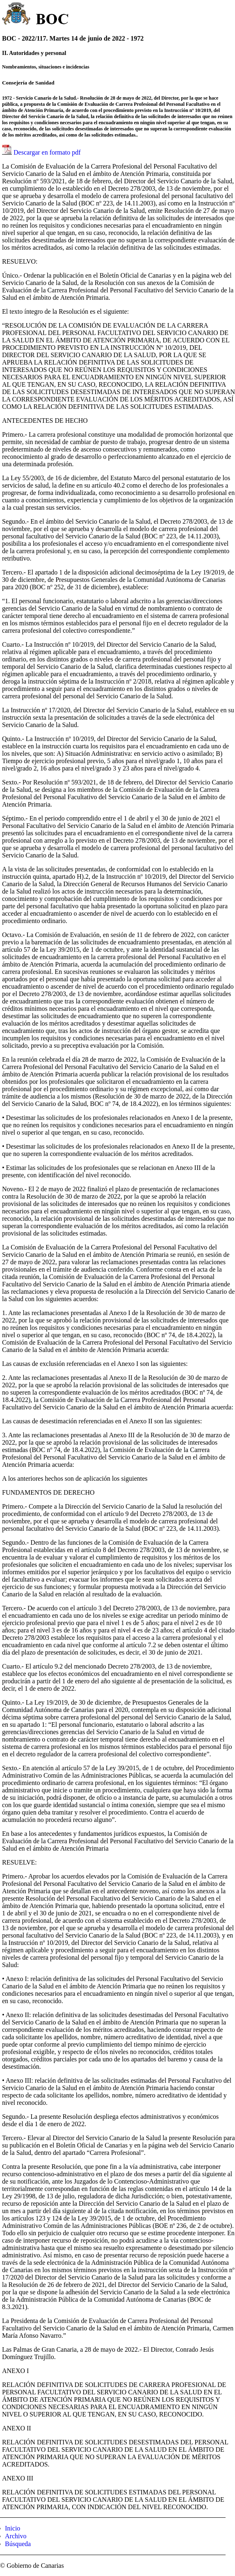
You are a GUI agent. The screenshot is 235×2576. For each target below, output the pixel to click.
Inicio (12, 2528)
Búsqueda (18, 2543)
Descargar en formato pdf (47, 152)
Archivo (15, 2536)
